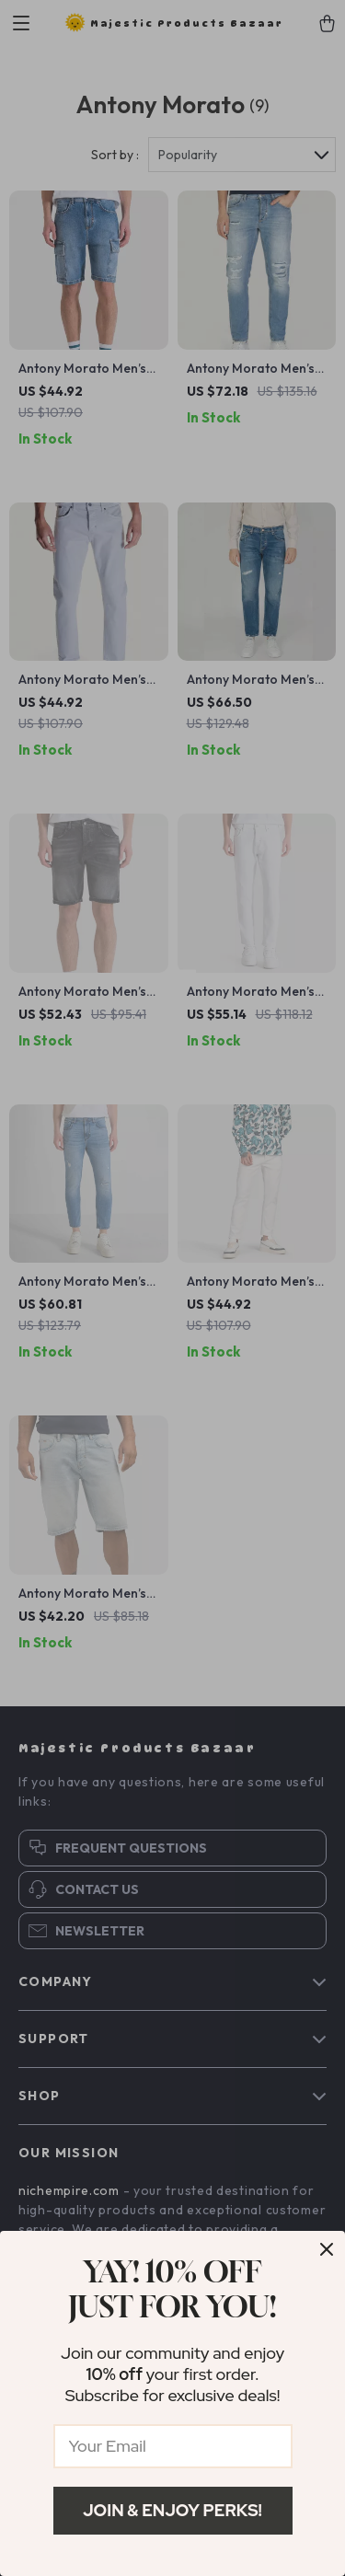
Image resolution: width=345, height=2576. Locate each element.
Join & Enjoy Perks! (172, 2510)
